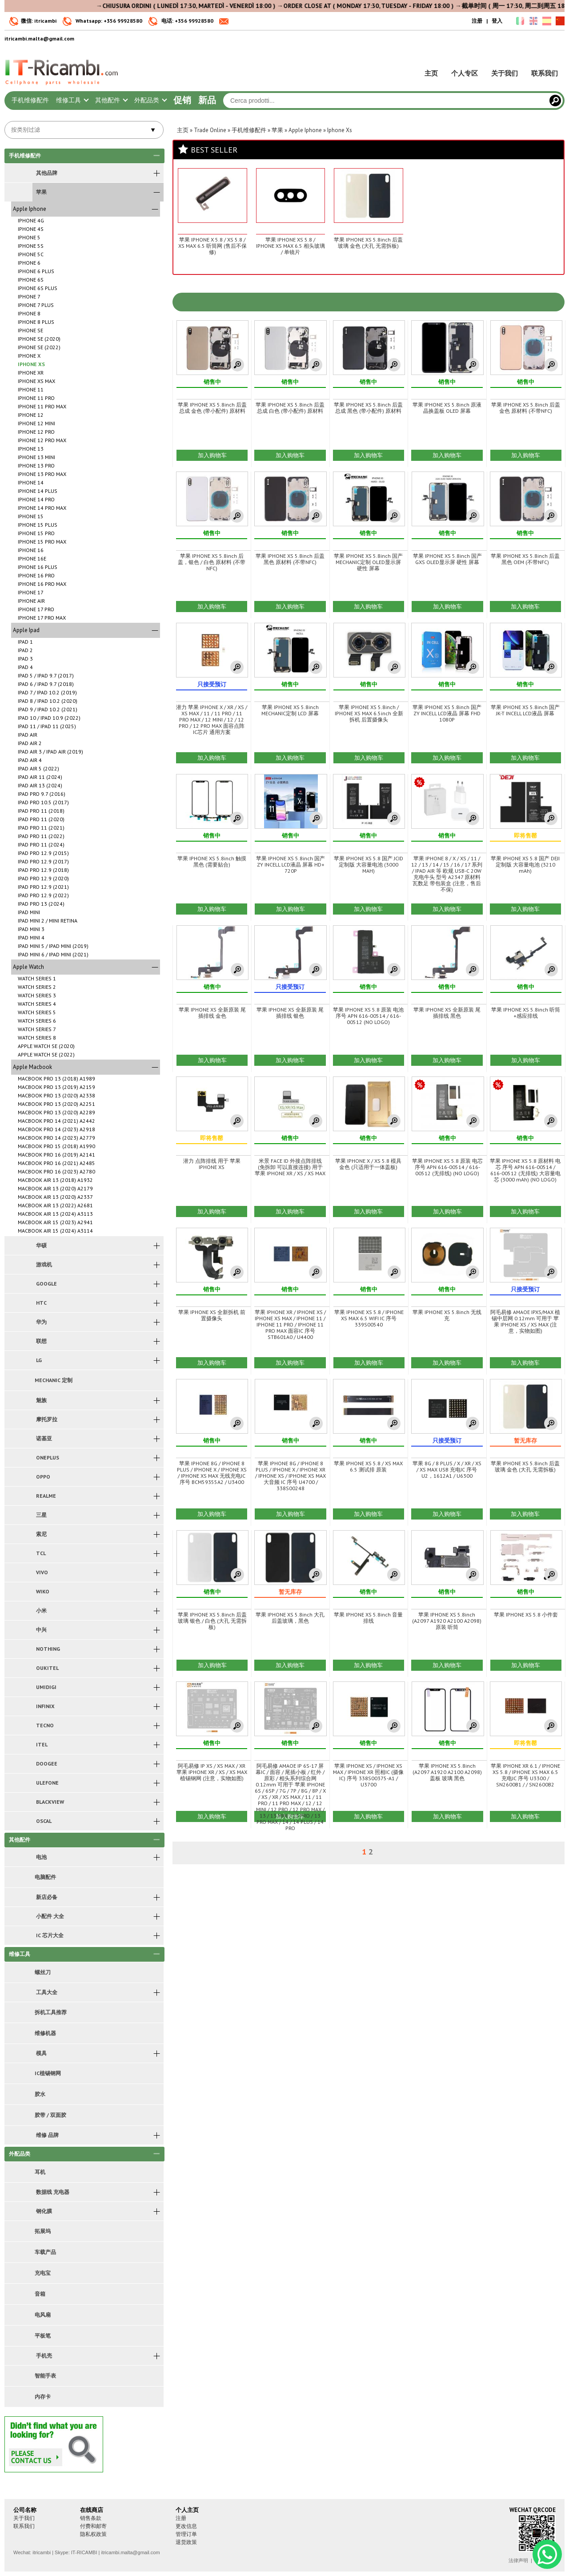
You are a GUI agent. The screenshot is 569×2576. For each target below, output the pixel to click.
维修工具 (72, 100)
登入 (497, 20)
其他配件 (111, 100)
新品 (207, 100)
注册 (477, 20)
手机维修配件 (30, 100)
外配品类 (150, 100)
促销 (182, 100)
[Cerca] (555, 100)
